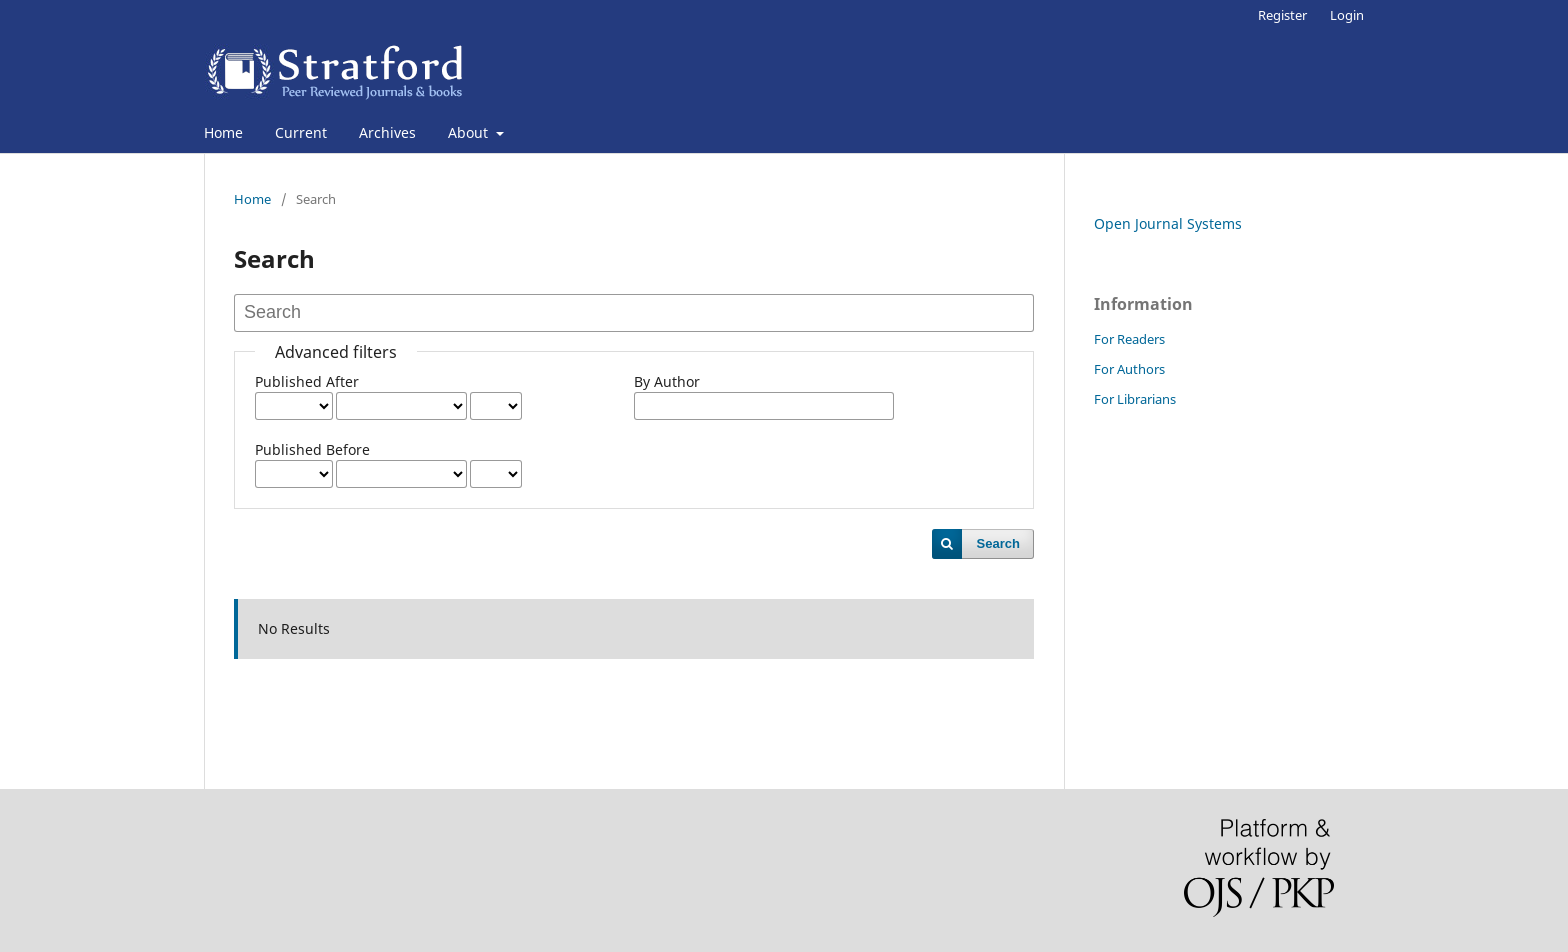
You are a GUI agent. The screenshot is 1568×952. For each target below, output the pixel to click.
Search (998, 543)
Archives (387, 132)
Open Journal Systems (1168, 223)
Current (301, 132)
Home (223, 132)
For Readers (1129, 339)
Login (1347, 15)
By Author (667, 381)
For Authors (1129, 369)
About (470, 132)
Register (1282, 15)
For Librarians (1135, 399)
